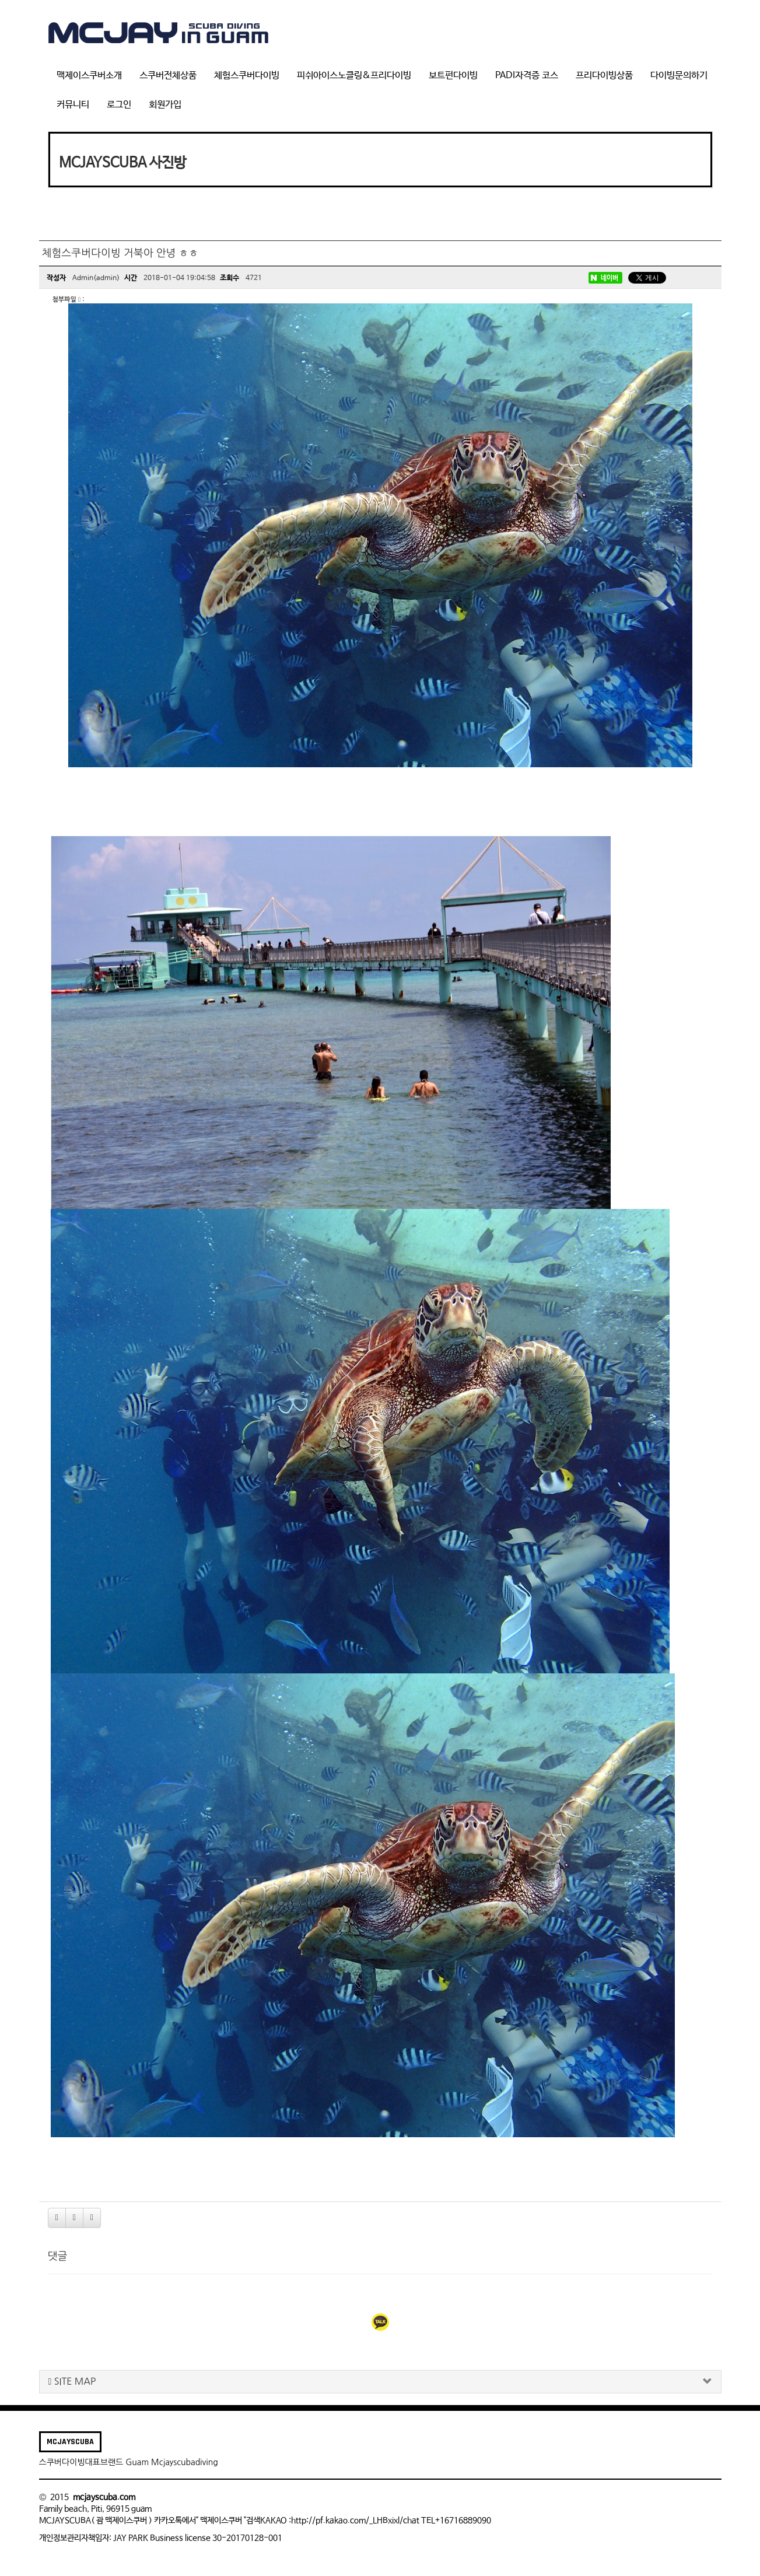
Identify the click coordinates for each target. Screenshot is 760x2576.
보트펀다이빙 (453, 75)
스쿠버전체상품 (168, 75)
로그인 (119, 104)
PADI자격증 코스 (526, 75)
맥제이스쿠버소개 (89, 75)
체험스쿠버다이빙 (246, 75)
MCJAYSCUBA (70, 2442)
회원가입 (165, 104)
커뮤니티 (73, 104)
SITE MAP (72, 2381)
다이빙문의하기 (679, 75)
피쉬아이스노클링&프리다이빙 (354, 75)
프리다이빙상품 (604, 75)
